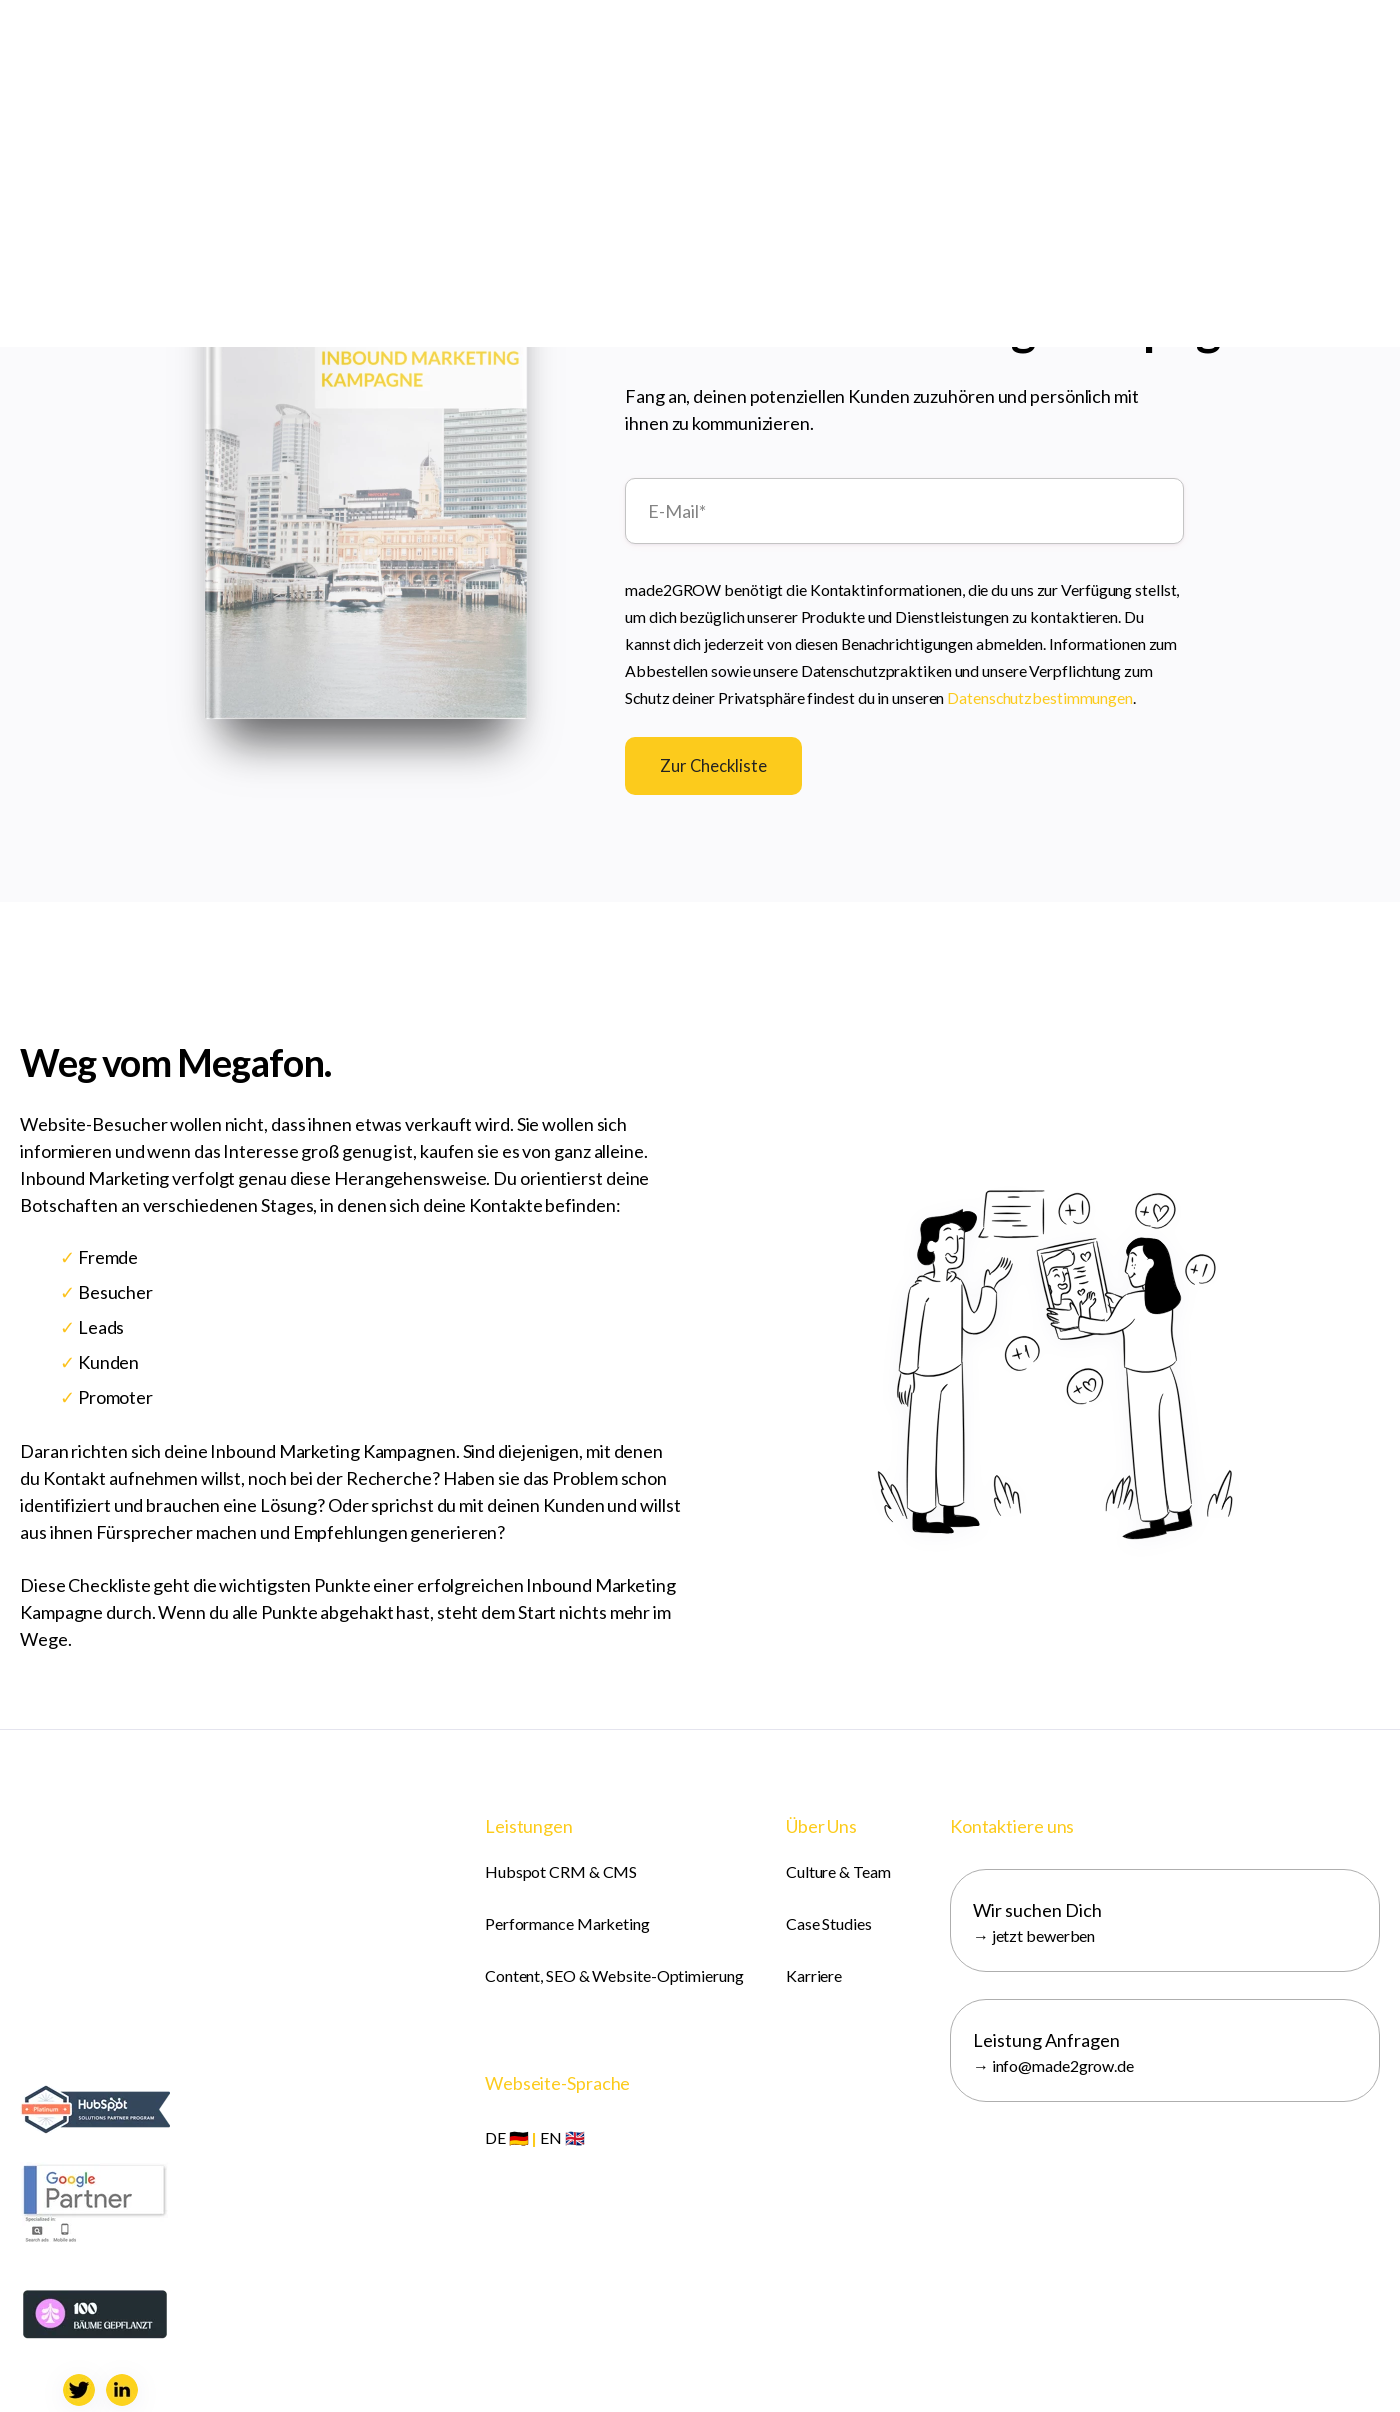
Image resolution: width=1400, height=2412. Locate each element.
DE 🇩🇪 (507, 2137)
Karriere (814, 1975)
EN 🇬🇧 (562, 2137)
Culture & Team (838, 1871)
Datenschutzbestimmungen (1040, 694)
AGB (791, 2371)
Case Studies (829, 1923)
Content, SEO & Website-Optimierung (614, 1975)
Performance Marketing (567, 1923)
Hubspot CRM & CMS (561, 1871)
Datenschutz (721, 2371)
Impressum (629, 2371)
